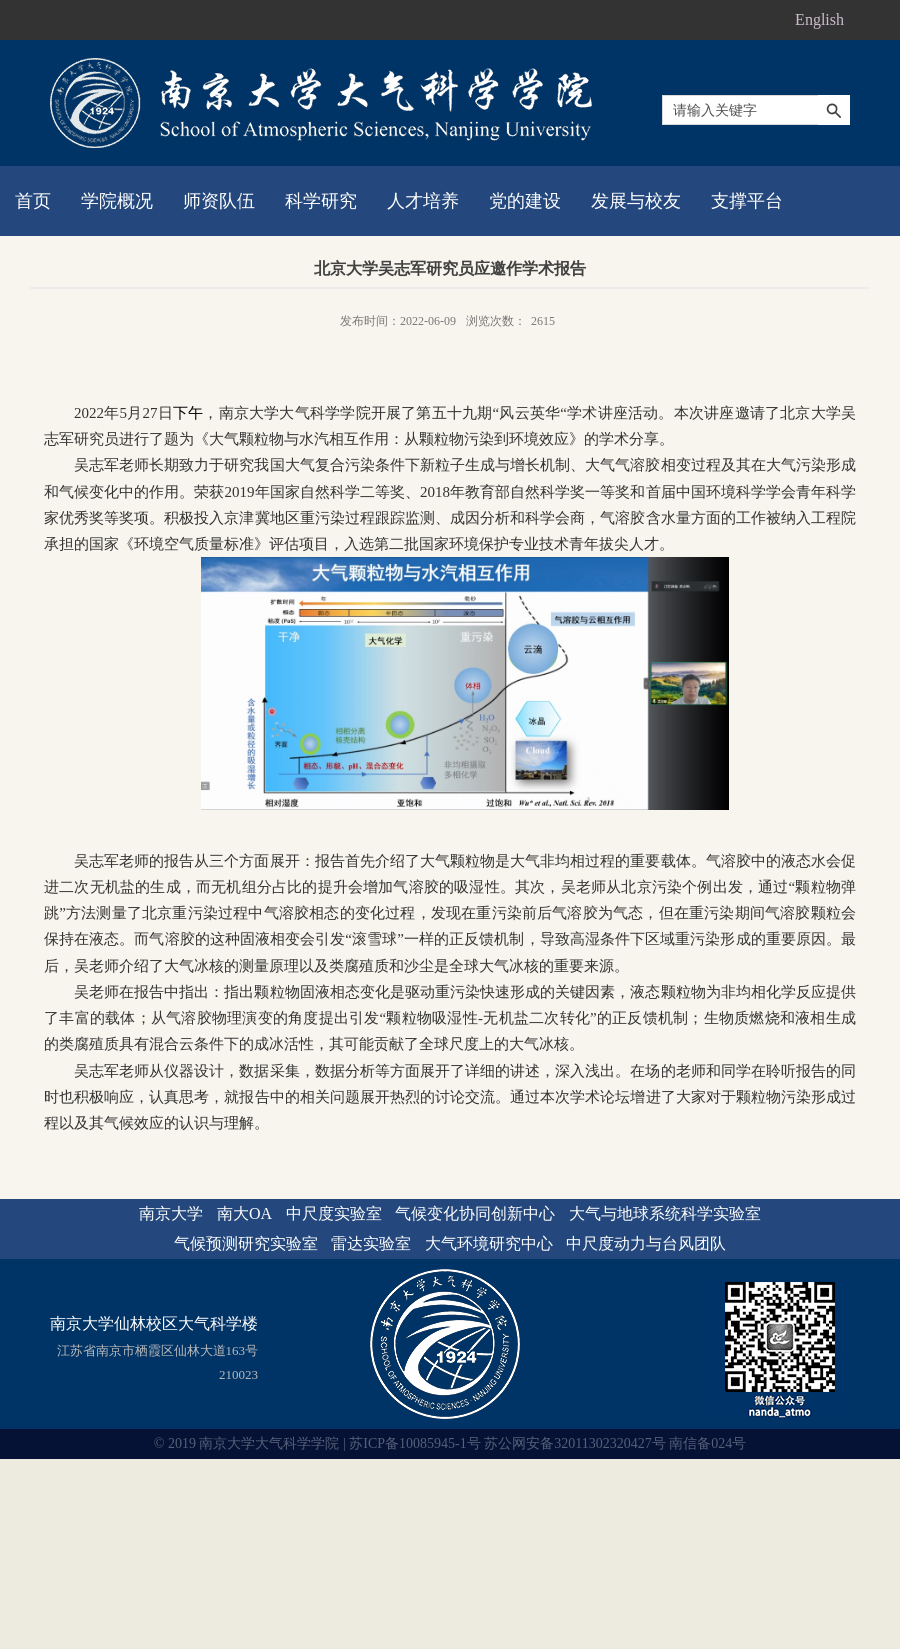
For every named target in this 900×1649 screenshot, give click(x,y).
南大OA (244, 1213)
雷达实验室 (371, 1243)
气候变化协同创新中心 (475, 1213)
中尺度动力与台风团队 (646, 1243)
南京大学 (171, 1213)
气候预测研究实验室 (246, 1243)
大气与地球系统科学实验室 (665, 1213)
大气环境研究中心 (489, 1243)
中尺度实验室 (334, 1213)
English (819, 19)
